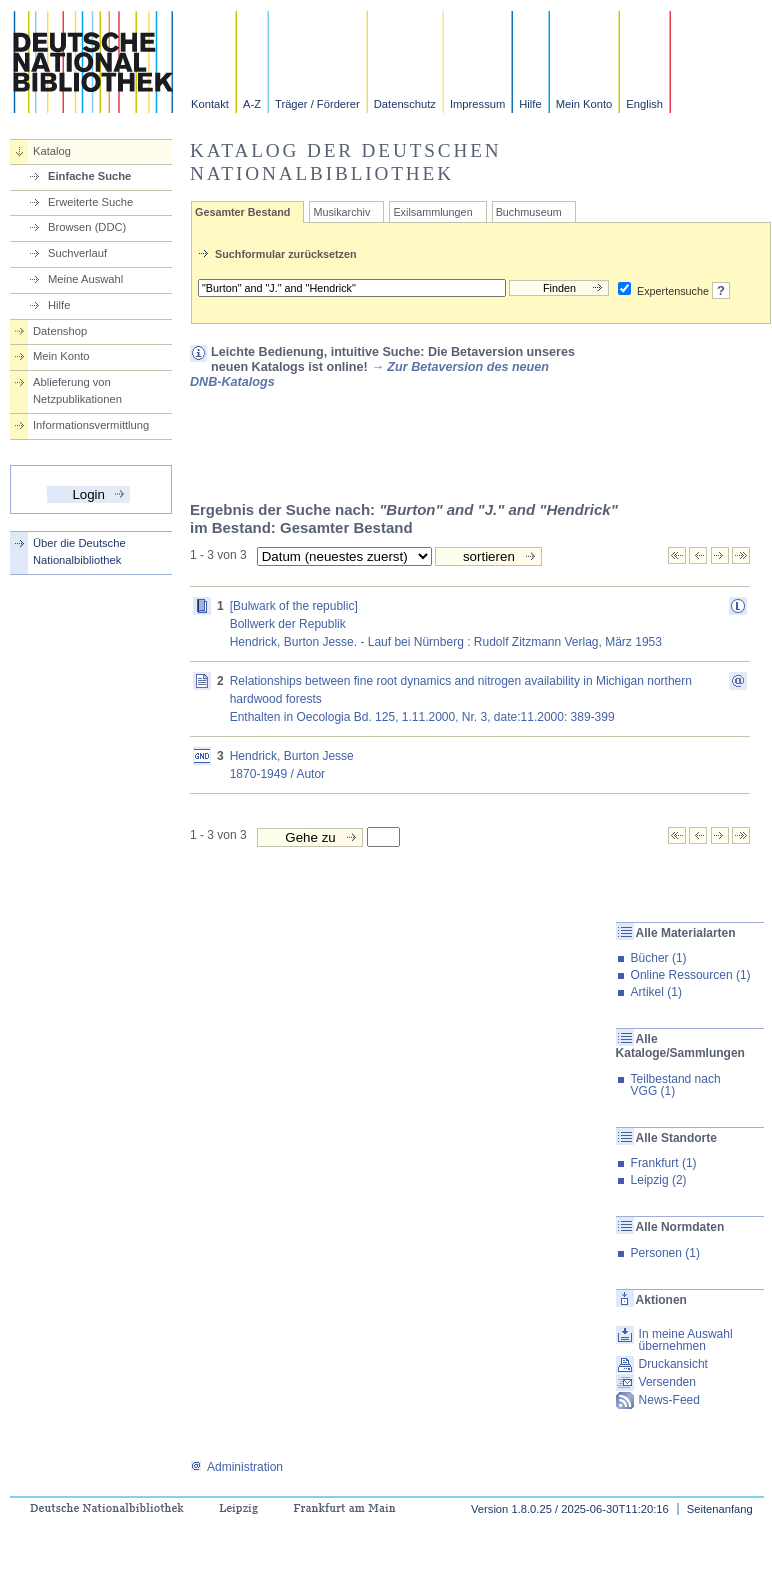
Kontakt (210, 104)
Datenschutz (405, 104)
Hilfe (530, 104)
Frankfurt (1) (664, 1163)
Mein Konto (584, 104)
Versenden (667, 1382)
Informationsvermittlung (91, 425)
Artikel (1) (656, 992)
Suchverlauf (77, 253)
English (644, 104)
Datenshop (60, 331)
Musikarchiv (341, 212)
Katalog (52, 151)
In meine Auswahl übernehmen (686, 1340)
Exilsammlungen (432, 212)
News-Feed (669, 1400)
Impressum (477, 104)
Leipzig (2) (659, 1180)
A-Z (252, 104)
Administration (236, 1467)
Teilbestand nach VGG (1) (676, 1085)
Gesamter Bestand (242, 212)
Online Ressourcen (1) (691, 975)
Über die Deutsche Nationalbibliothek (79, 551)
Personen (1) (665, 1253)
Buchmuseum (529, 212)
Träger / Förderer (317, 104)
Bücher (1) (659, 958)
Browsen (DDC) (87, 227)
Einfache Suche (89, 176)
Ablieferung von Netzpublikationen (77, 390)
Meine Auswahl (85, 279)
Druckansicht (673, 1364)
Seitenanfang (720, 1509)
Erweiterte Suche (90, 202)
